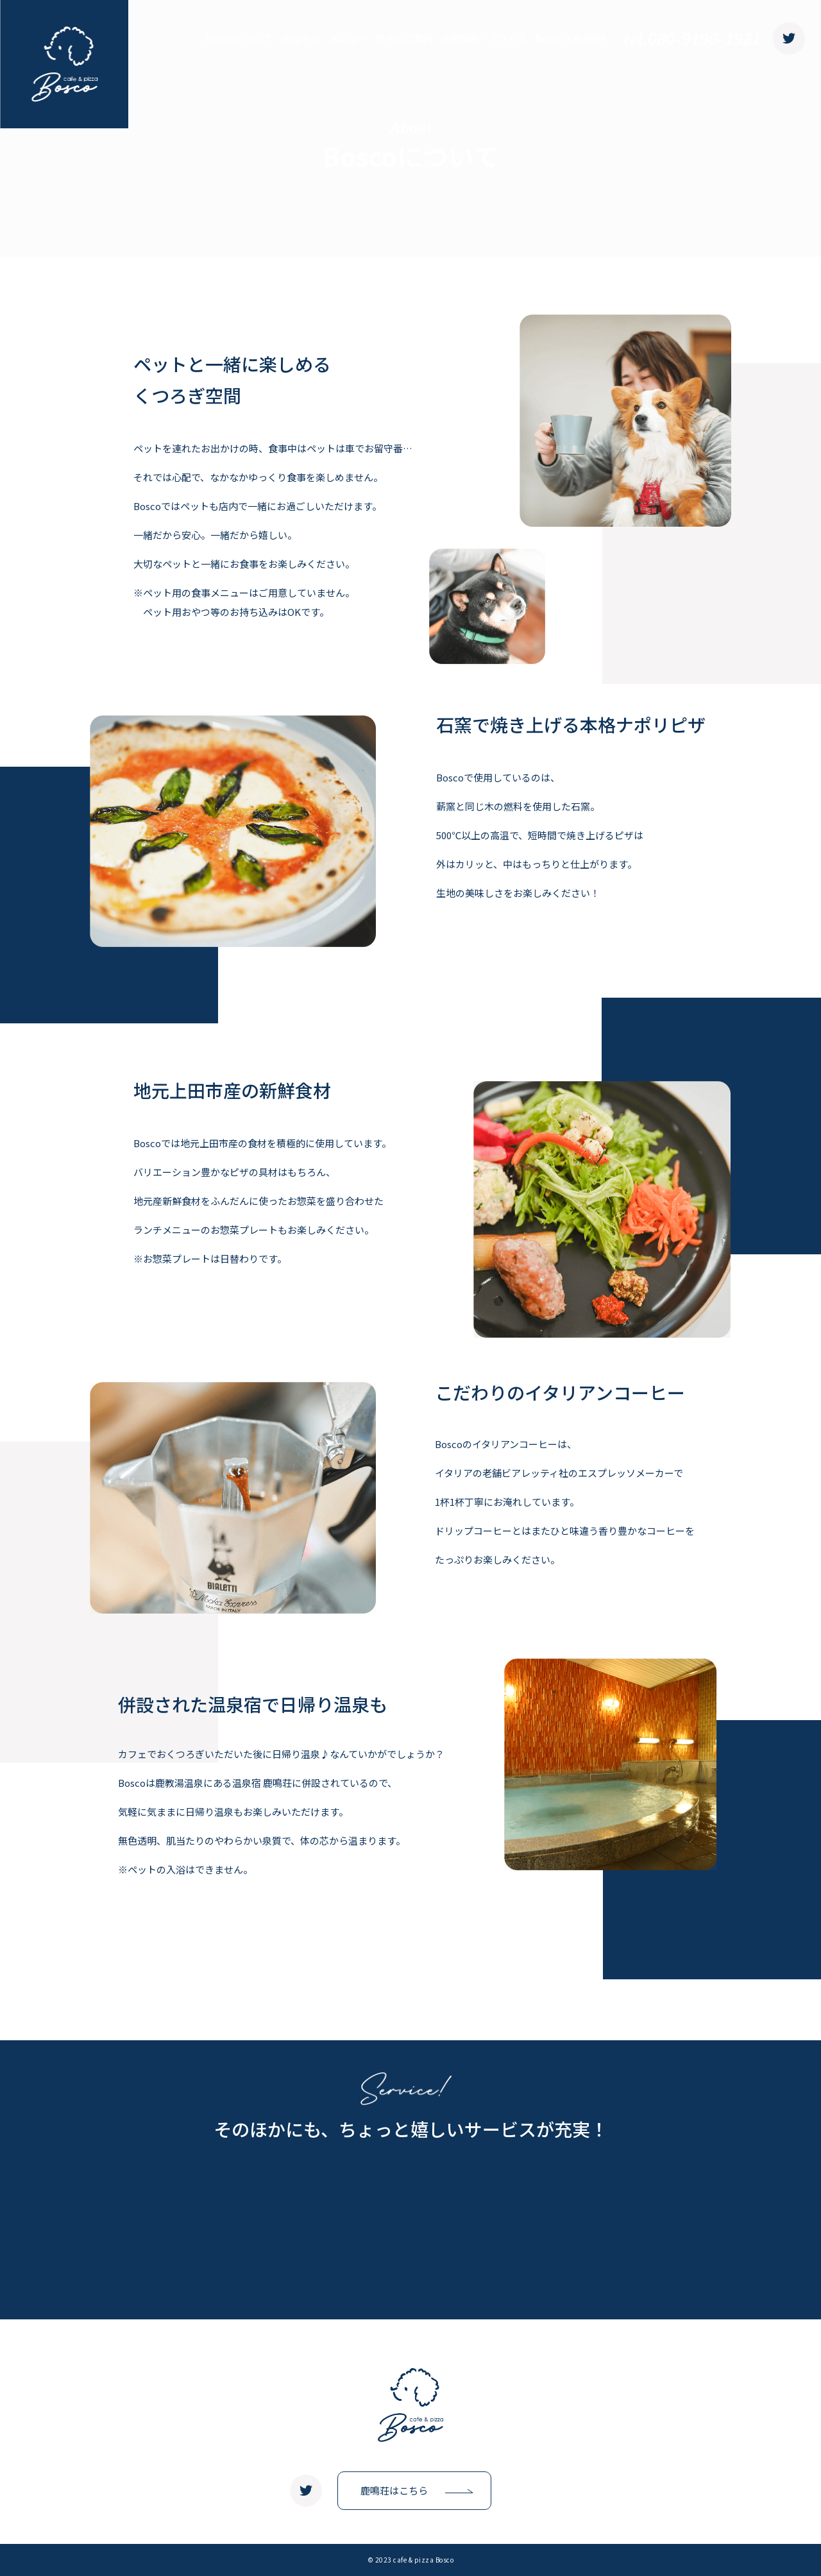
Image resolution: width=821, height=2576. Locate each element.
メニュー (347, 38)
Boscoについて (239, 38)
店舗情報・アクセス (484, 38)
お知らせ (301, 38)
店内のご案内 (404, 38)
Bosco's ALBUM (570, 38)
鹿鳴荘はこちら (394, 2490)
